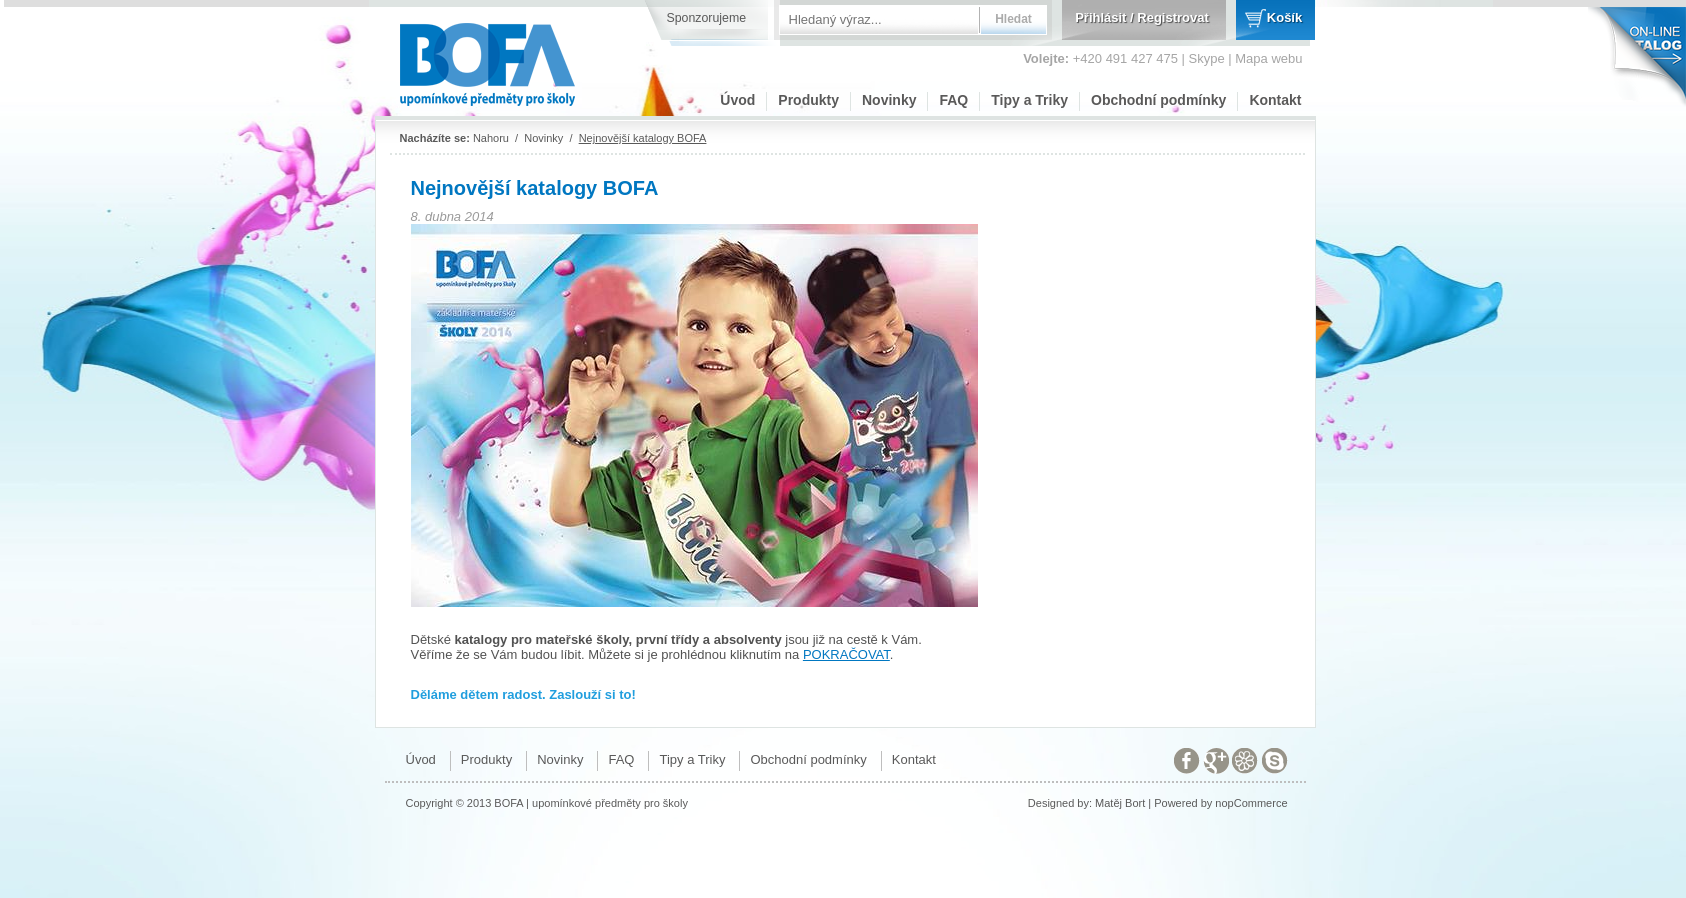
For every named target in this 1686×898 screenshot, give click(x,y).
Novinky (889, 100)
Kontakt (1275, 100)
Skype (1207, 58)
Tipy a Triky (1029, 100)
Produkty (808, 100)
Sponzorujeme (707, 18)
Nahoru (491, 138)
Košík (1284, 17)
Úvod (737, 100)
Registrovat (1173, 17)
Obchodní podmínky (1158, 100)
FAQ (953, 100)
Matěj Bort (1120, 803)
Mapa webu (1268, 58)
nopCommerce (1251, 803)
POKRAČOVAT (846, 654)
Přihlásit (1100, 17)
